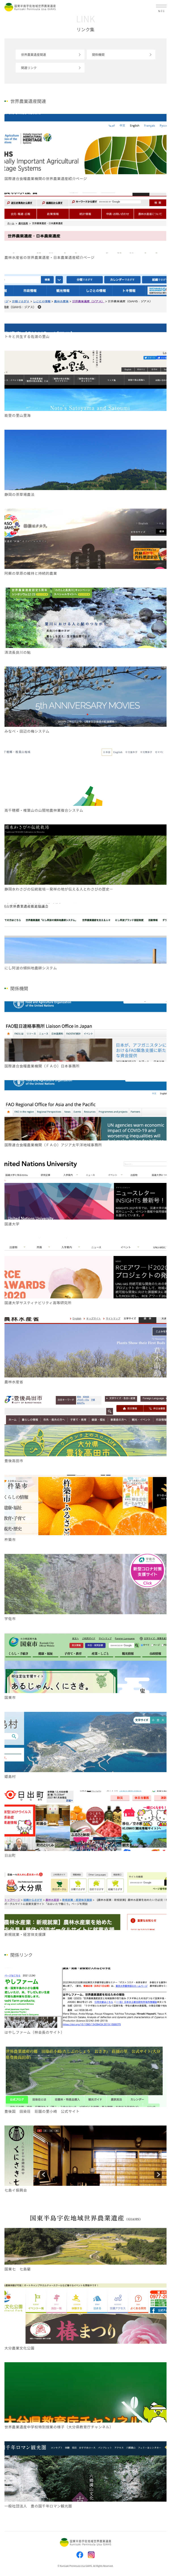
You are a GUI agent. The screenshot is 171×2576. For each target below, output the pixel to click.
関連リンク (29, 67)
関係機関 (98, 54)
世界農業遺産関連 (33, 54)
